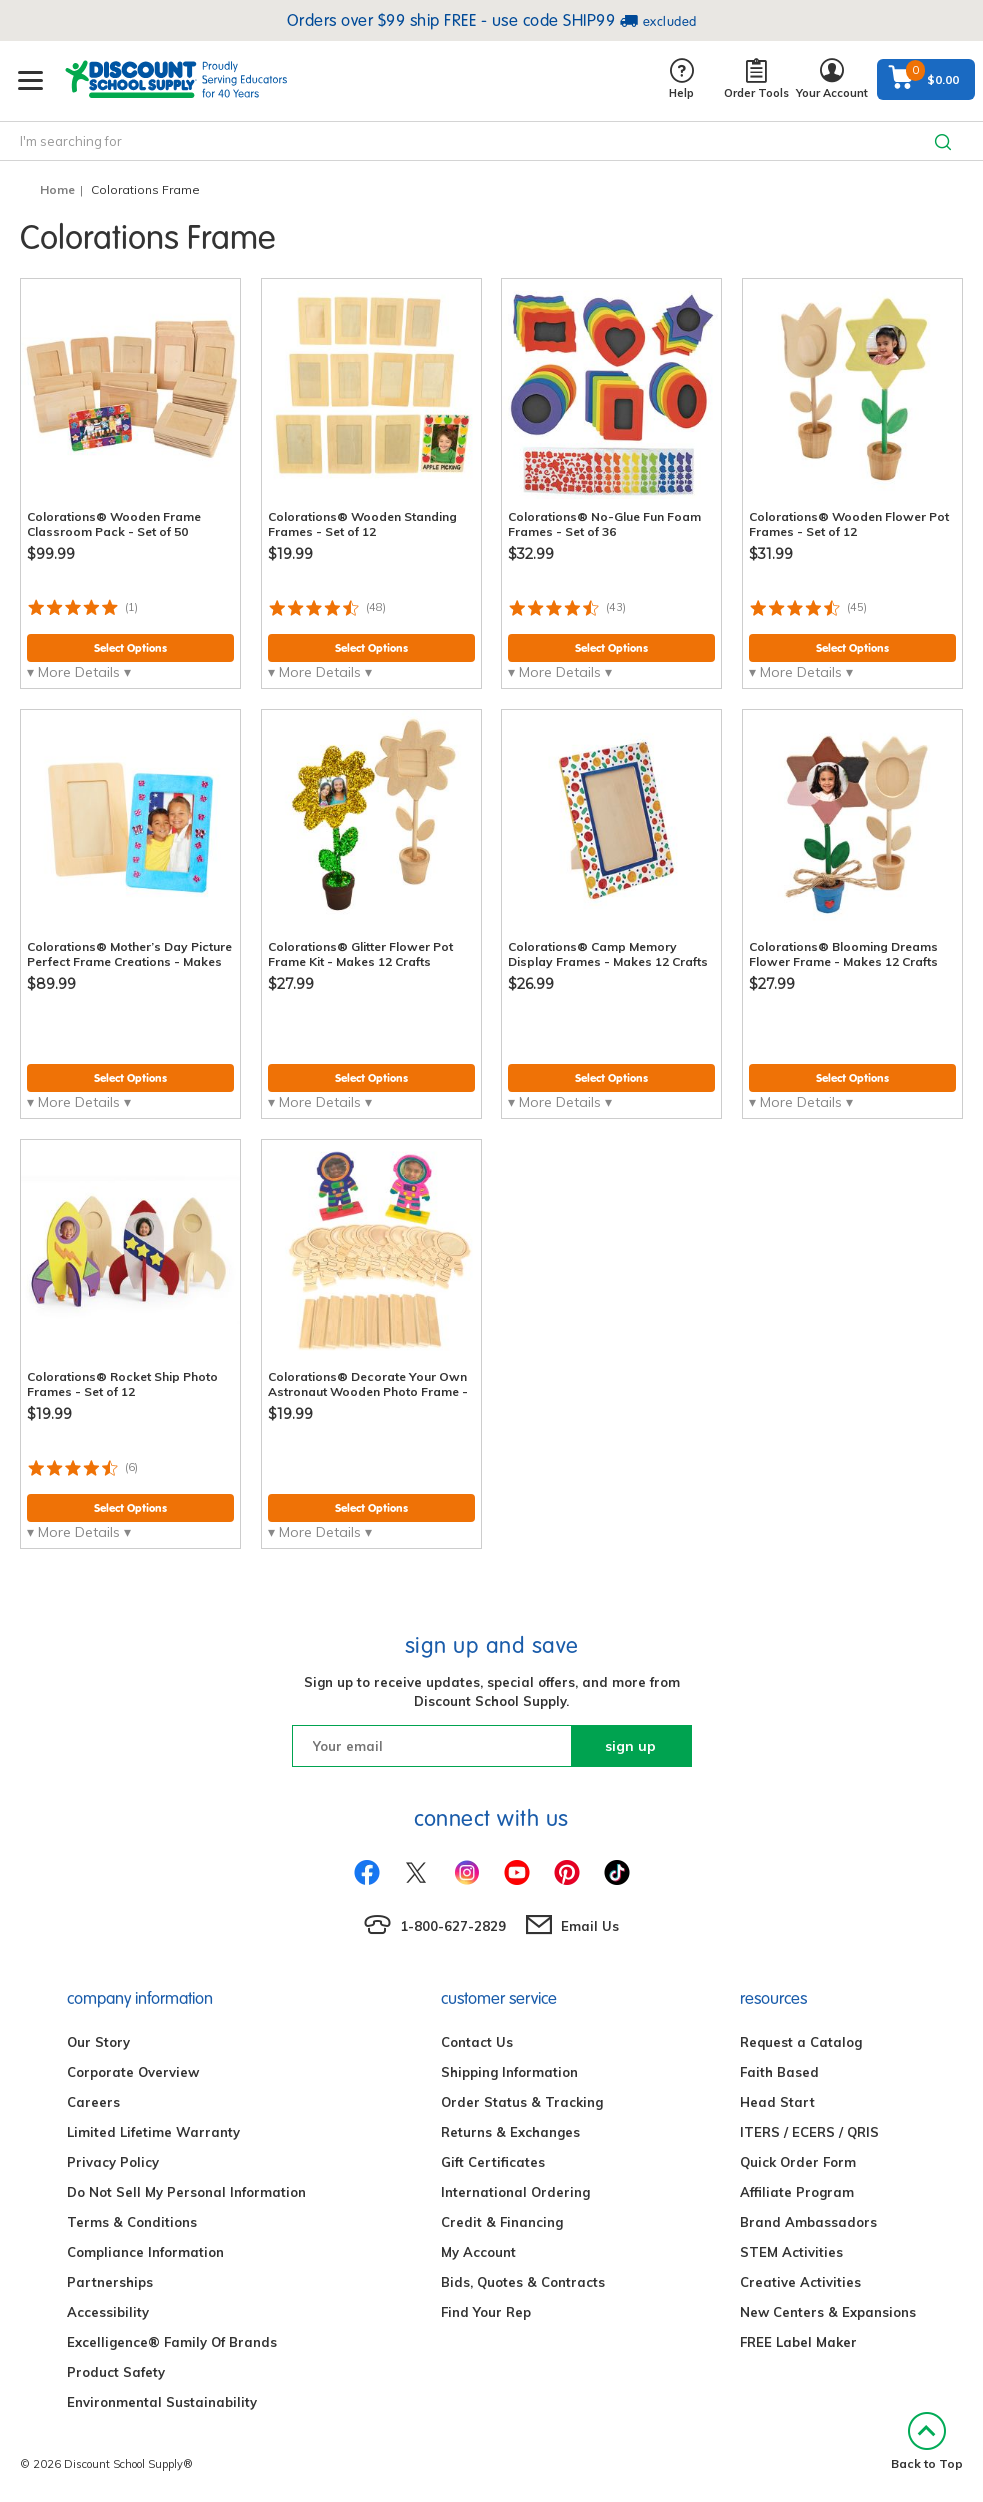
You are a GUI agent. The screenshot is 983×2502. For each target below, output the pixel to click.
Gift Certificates (493, 2162)
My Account (478, 2252)
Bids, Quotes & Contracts (523, 2282)
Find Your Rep (486, 2312)
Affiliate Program (797, 2192)
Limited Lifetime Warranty (153, 2132)
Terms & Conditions (132, 2222)
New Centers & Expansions (828, 2312)
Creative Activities (800, 2282)
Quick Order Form (798, 2162)
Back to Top (927, 2441)
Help (681, 79)
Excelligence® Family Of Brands (172, 2342)
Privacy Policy (113, 2162)
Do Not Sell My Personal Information (186, 2192)
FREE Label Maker (798, 2342)
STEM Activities (791, 2252)
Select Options (130, 648)
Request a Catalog (801, 2042)
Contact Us (477, 2042)
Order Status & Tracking (522, 2102)
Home (57, 189)
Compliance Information (145, 2252)
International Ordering (515, 2192)
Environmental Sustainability (162, 2402)
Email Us (590, 1926)
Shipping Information (509, 2072)
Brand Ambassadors (808, 2222)
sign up (630, 1746)
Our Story (98, 2042)
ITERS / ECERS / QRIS (809, 2132)
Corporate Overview (133, 2072)
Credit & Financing (502, 2222)
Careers (93, 2102)
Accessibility (108, 2312)
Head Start (777, 2102)
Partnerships (110, 2282)
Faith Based (779, 2072)
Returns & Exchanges (510, 2132)
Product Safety (116, 2372)
